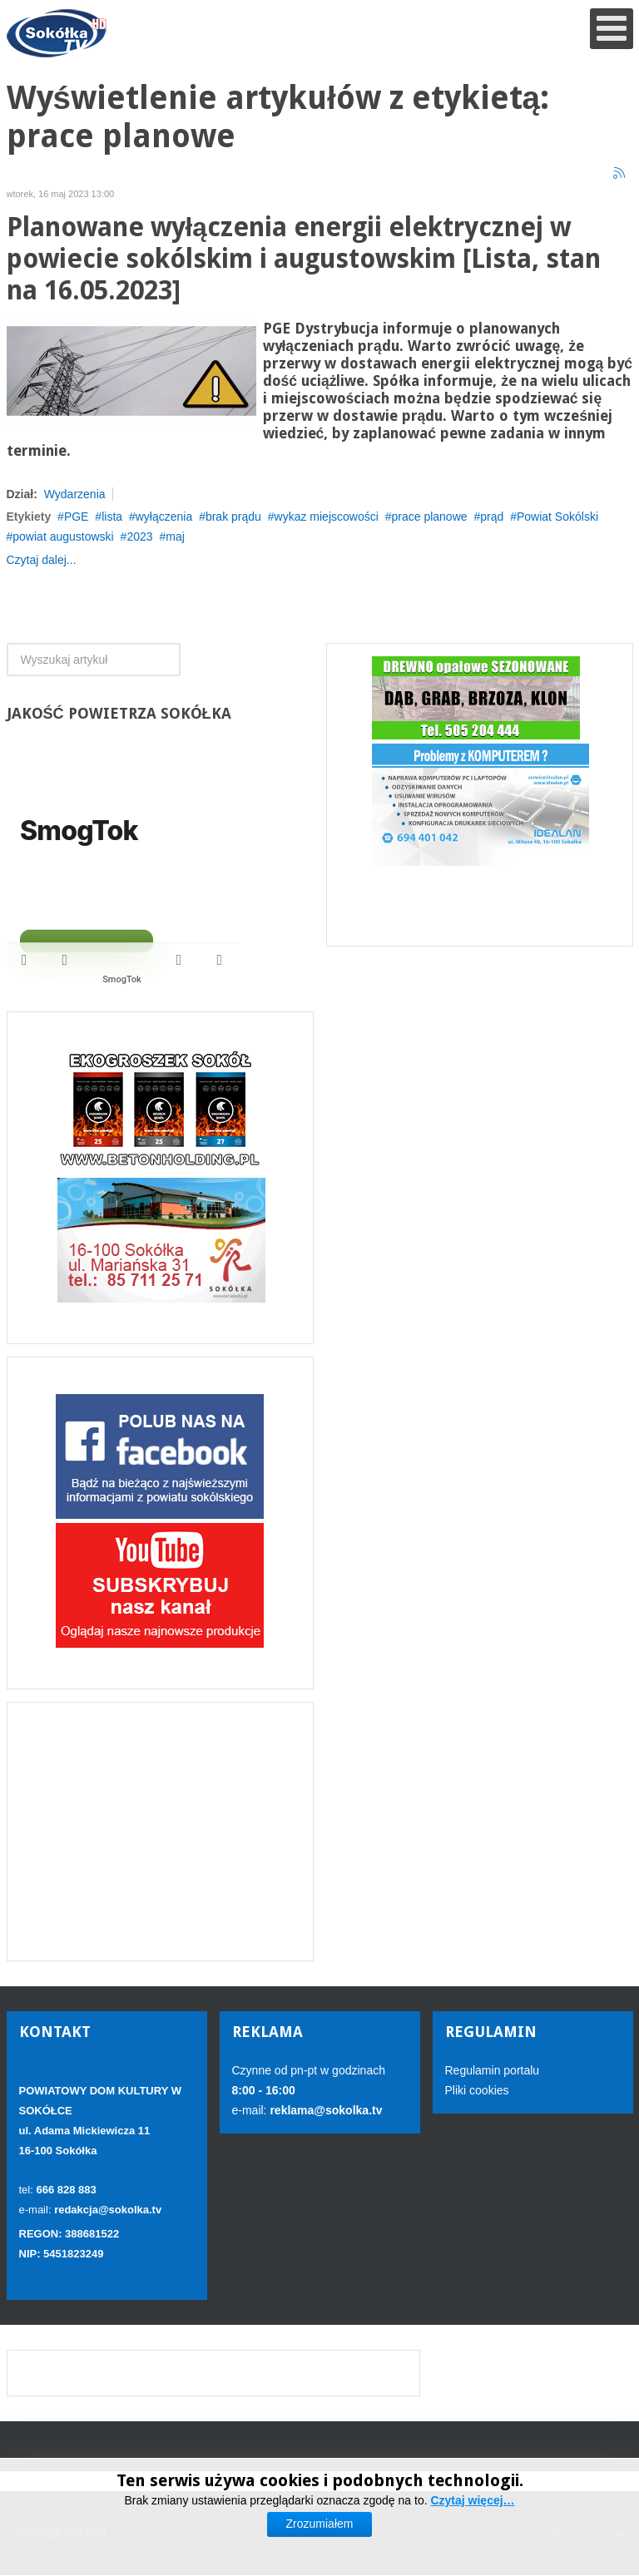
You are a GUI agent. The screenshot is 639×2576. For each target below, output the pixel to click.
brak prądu (233, 516)
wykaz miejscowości (327, 516)
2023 (139, 536)
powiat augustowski (62, 536)
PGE (76, 516)
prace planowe (429, 516)
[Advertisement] (160, 1831)
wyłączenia (164, 516)
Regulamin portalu (492, 2070)
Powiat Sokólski (557, 516)
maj (175, 536)
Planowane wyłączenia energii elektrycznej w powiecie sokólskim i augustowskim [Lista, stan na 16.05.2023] (304, 259)
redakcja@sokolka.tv (107, 2209)
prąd (491, 516)
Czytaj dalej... (42, 559)
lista (112, 516)
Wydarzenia (75, 494)
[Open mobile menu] (611, 28)
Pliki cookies (477, 2090)
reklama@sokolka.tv (325, 2110)
